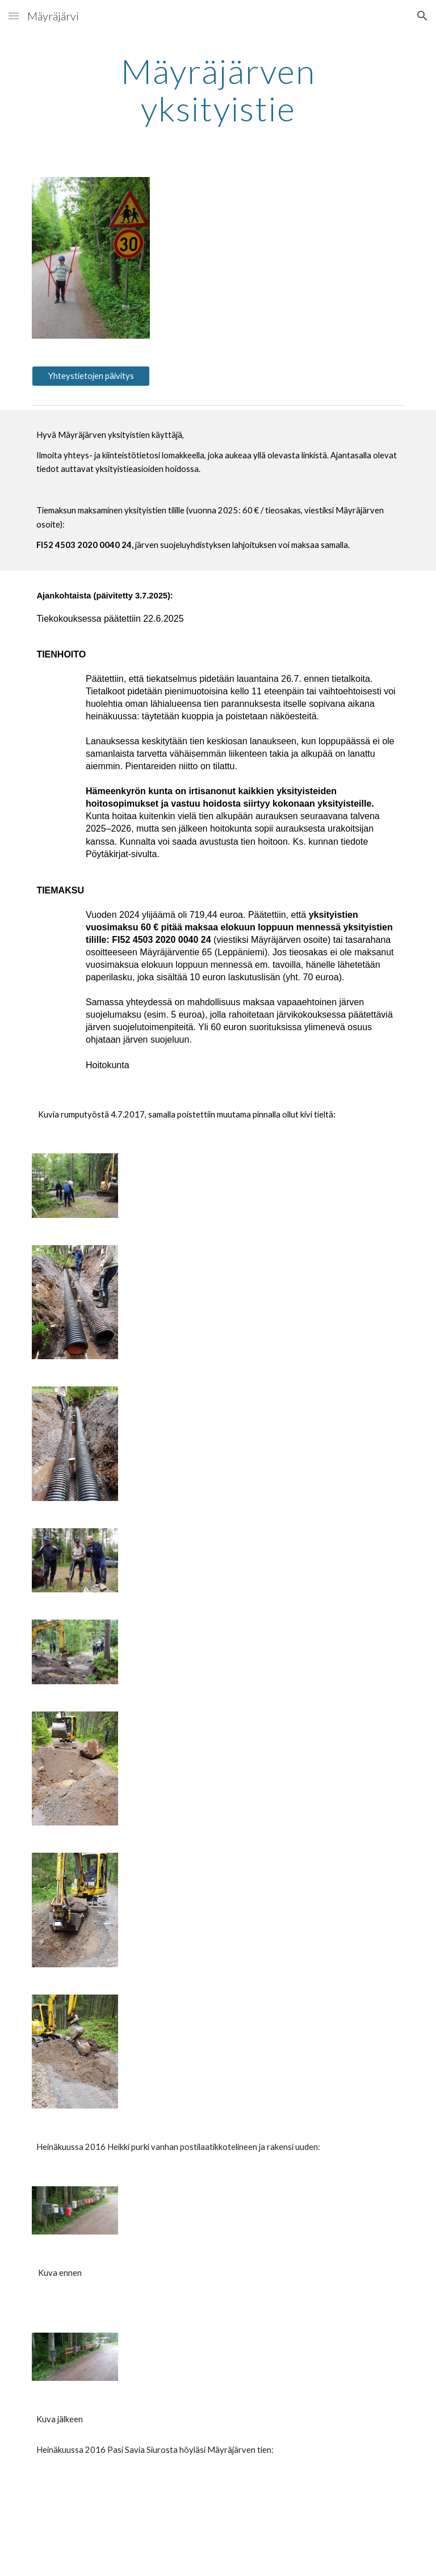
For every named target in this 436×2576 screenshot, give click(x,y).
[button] (13, 15)
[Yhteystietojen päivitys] (90, 375)
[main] (217, 90)
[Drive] (90, 2525)
